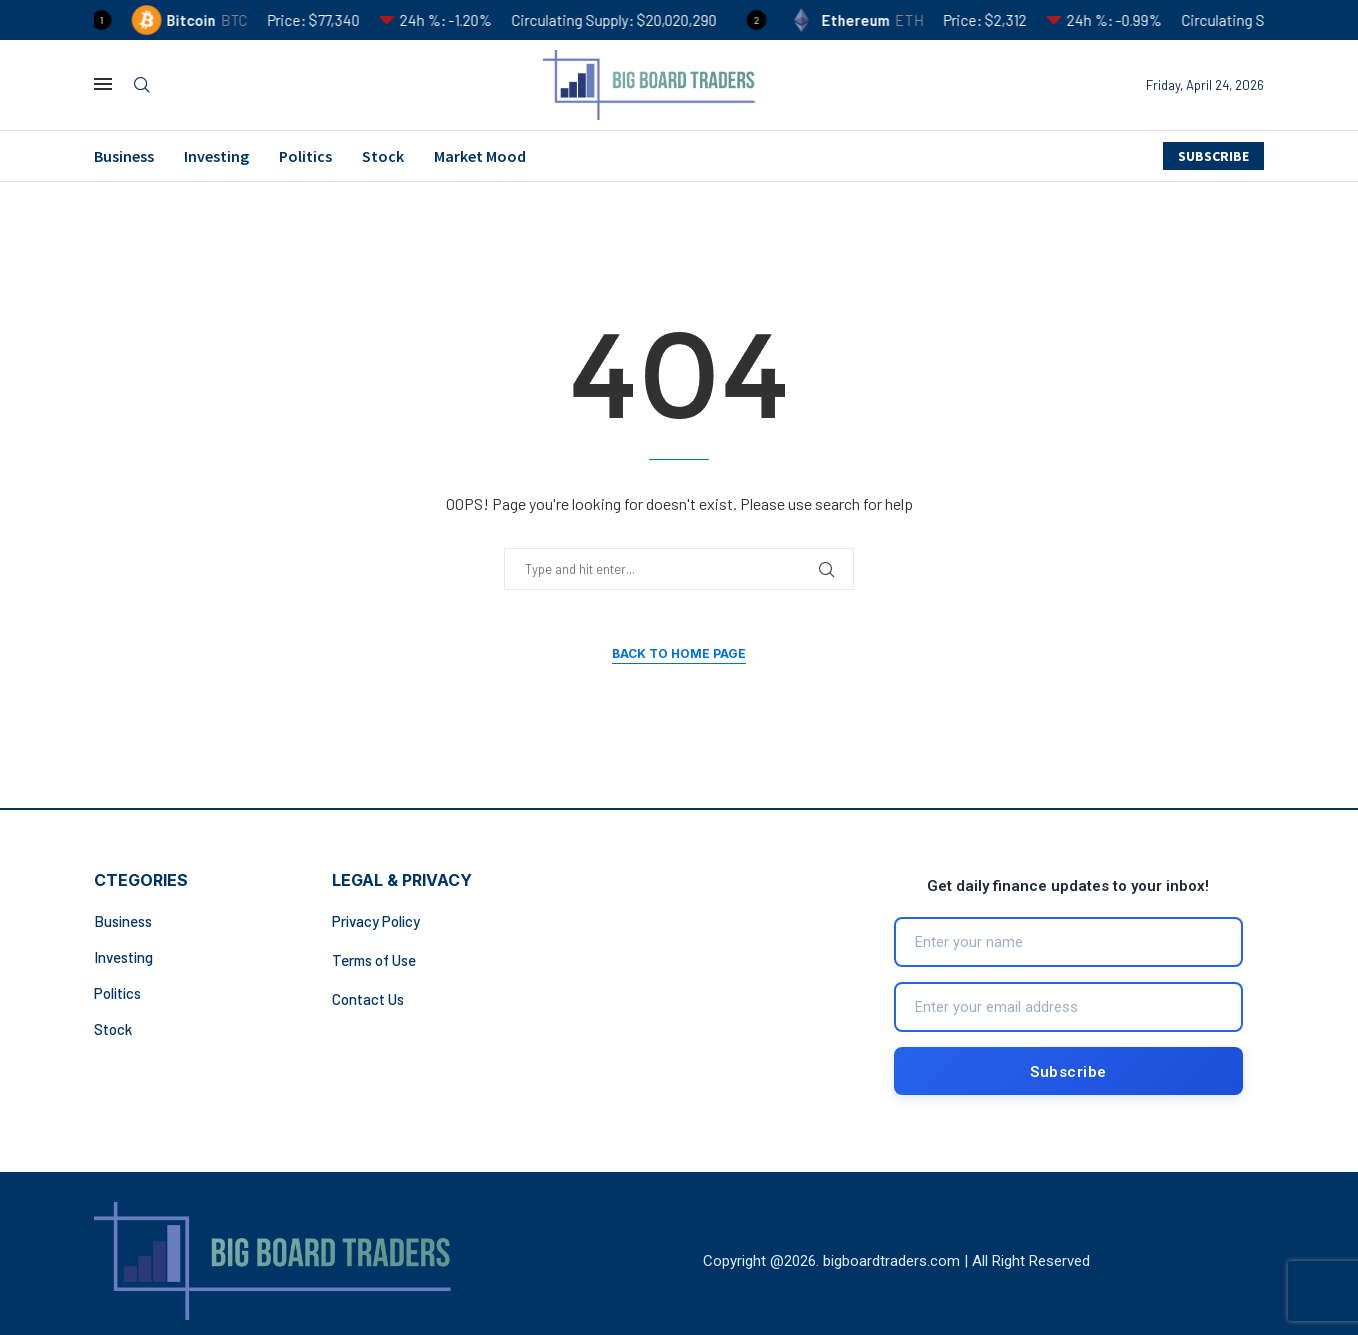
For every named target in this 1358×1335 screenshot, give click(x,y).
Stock (383, 156)
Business (124, 156)
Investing (216, 156)
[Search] (142, 85)
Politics (305, 156)
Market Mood (480, 156)
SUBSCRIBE (1213, 156)
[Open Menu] (103, 84)
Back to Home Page (679, 653)
